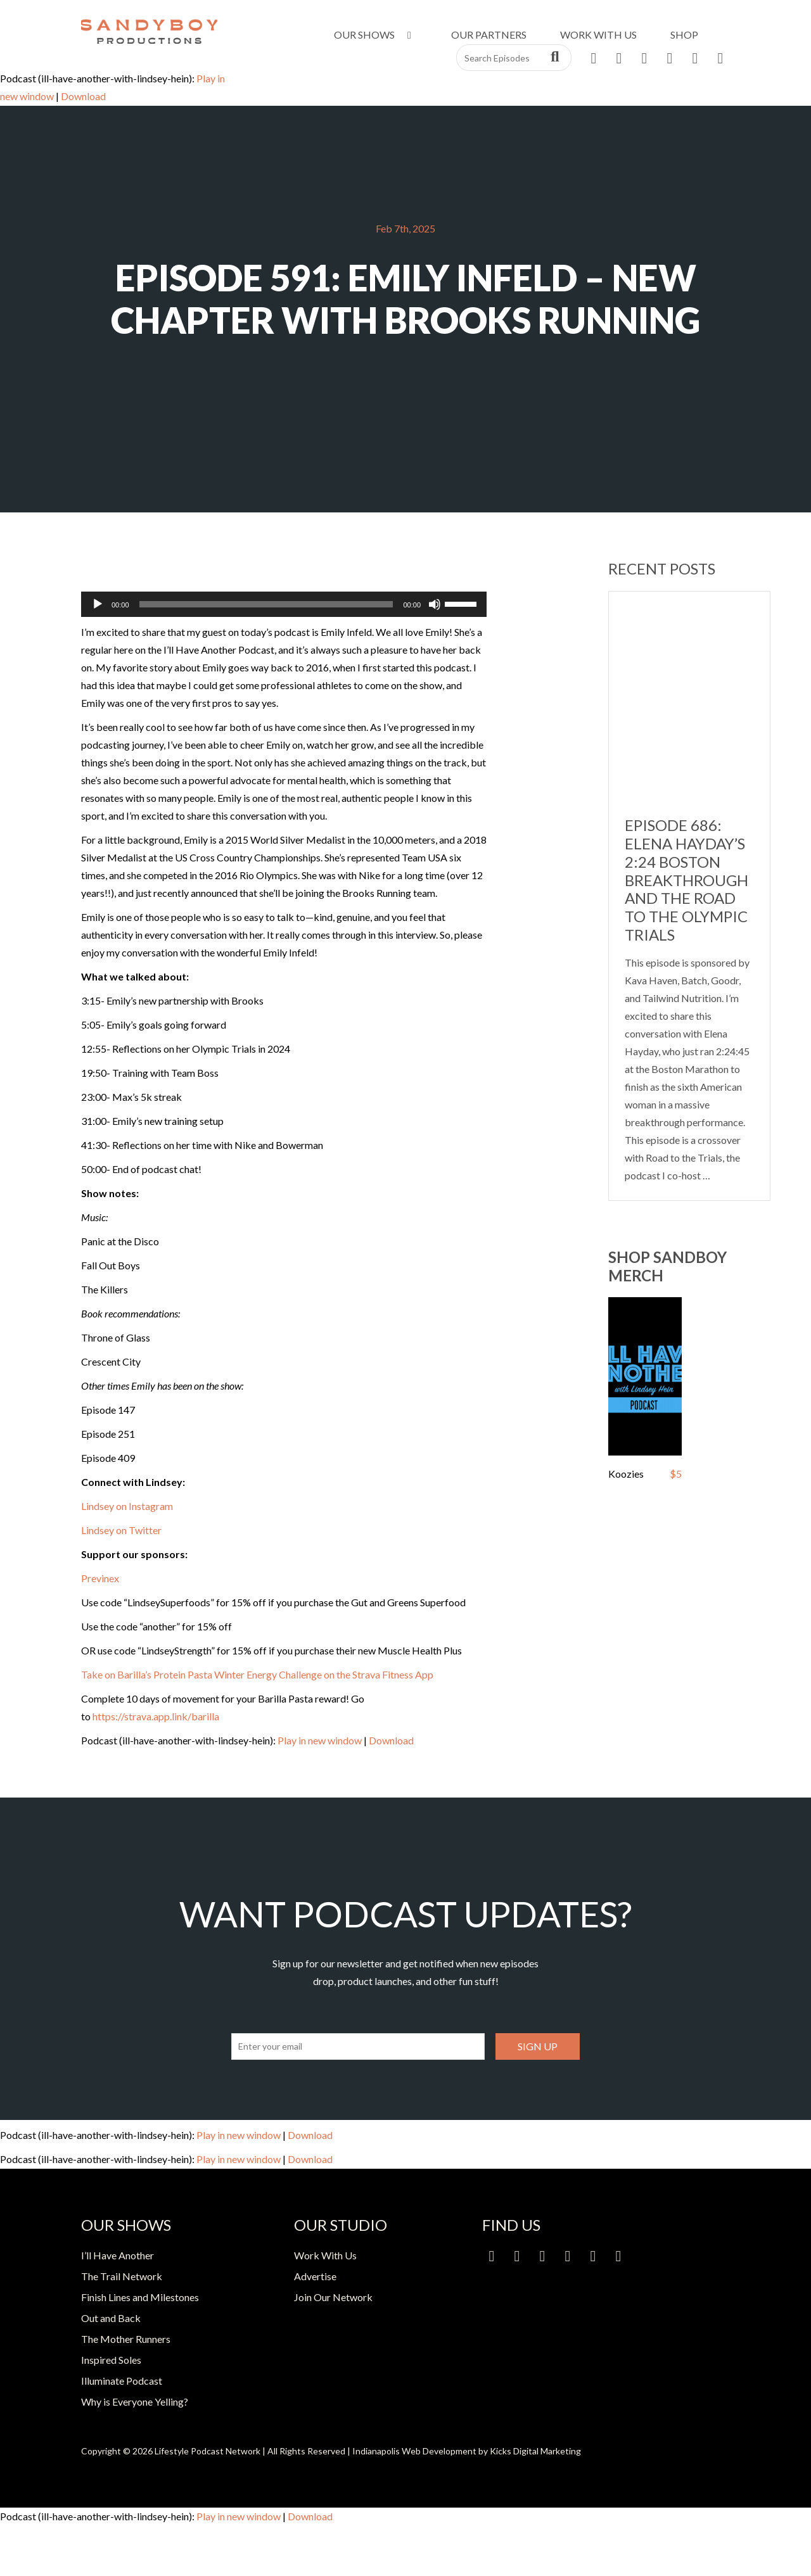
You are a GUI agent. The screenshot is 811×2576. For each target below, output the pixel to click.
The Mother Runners (125, 2339)
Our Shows (375, 35)
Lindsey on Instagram (127, 1506)
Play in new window (320, 1740)
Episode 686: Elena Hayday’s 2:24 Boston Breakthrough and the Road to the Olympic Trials (686, 880)
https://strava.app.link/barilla (156, 1716)
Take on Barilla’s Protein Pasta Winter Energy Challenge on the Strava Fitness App (257, 1674)
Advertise (315, 2276)
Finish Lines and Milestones (140, 2297)
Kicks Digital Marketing (535, 2451)
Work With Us (598, 35)
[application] (284, 604)
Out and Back (111, 2318)
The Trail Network (121, 2276)
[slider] (266, 604)
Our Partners (489, 35)
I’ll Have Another (117, 2255)
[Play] (97, 604)
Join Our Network (333, 2297)
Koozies (626, 1474)
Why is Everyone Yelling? (134, 2401)
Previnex (100, 1578)
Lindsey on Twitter (121, 1530)
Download (83, 96)
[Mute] (434, 604)
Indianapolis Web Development (414, 2451)
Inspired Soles (111, 2360)
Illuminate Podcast (121, 2381)
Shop (684, 35)
